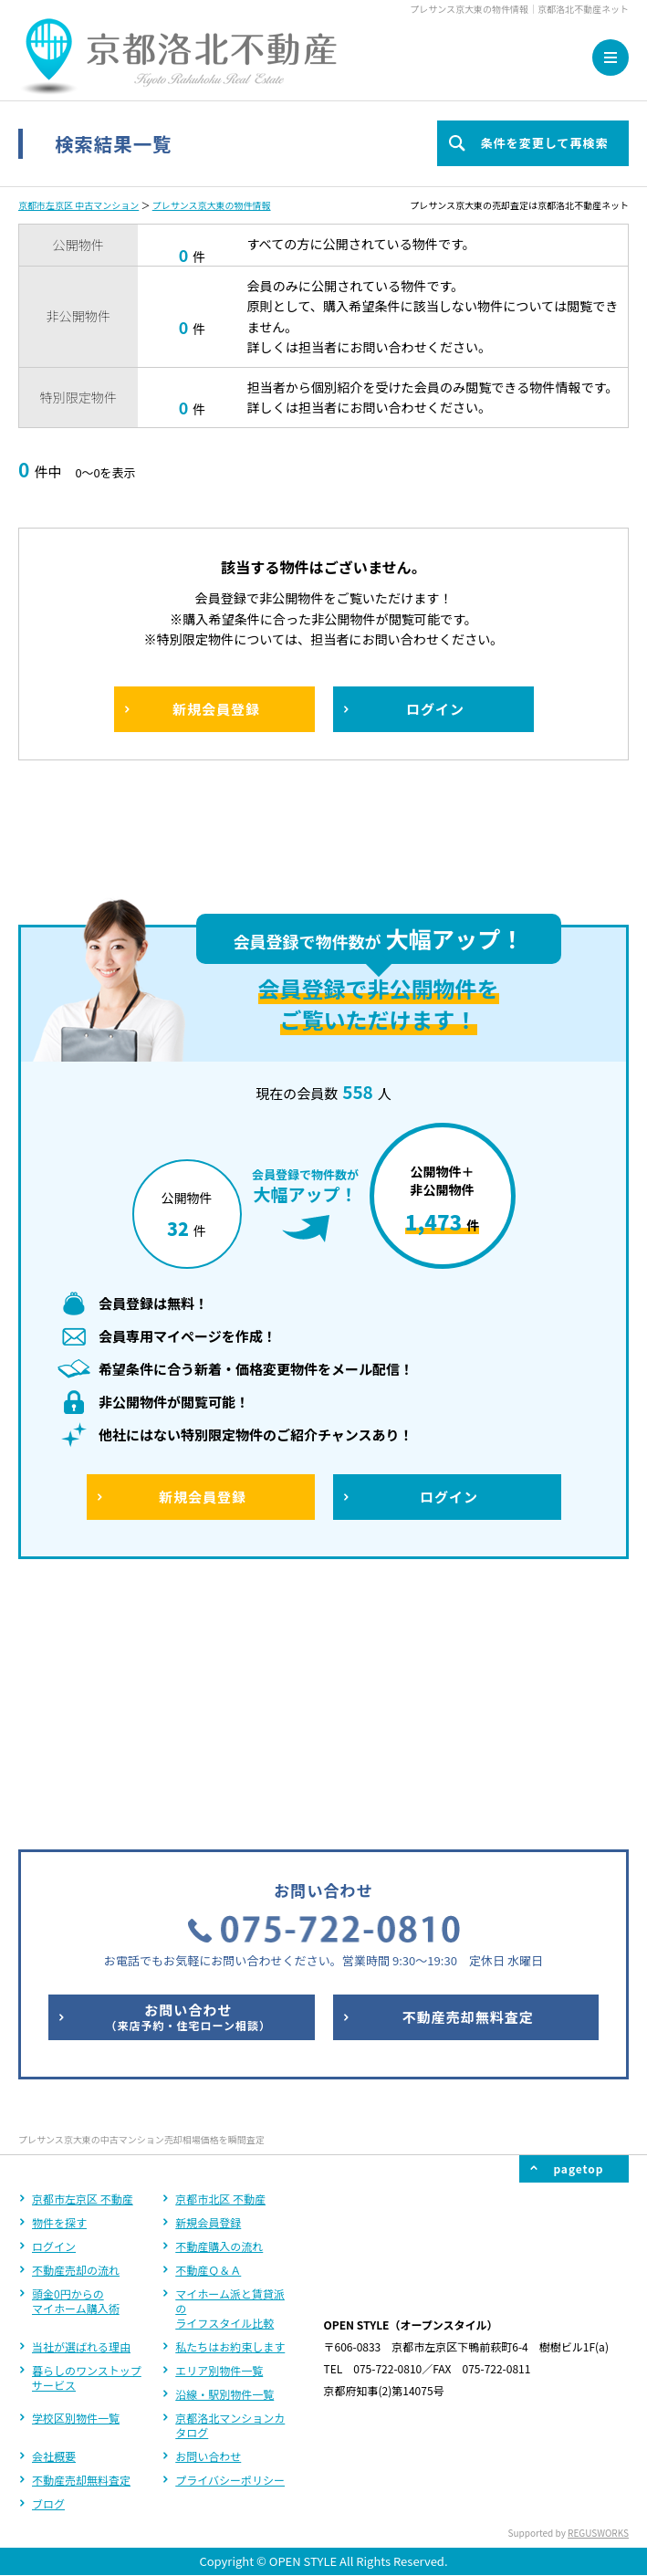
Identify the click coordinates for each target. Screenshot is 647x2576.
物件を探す (59, 1978)
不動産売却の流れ (76, 2026)
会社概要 (54, 2212)
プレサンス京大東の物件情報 (211, 205)
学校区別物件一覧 (76, 2174)
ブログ (48, 2259)
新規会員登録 (208, 1978)
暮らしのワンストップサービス (86, 2134)
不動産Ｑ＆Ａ (208, 2026)
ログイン (54, 2002)
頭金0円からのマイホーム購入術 (76, 2057)
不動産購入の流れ (219, 2002)
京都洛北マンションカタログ (230, 2181)
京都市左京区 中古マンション (78, 205)
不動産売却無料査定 (81, 2236)
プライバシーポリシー (230, 2236)
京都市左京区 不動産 (82, 1955)
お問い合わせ (208, 2212)
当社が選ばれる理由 (81, 2102)
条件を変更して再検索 (544, 143)
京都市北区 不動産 (220, 1955)
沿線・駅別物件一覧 (224, 2150)
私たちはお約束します (230, 2102)
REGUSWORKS (598, 2289)
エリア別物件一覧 (219, 2126)
